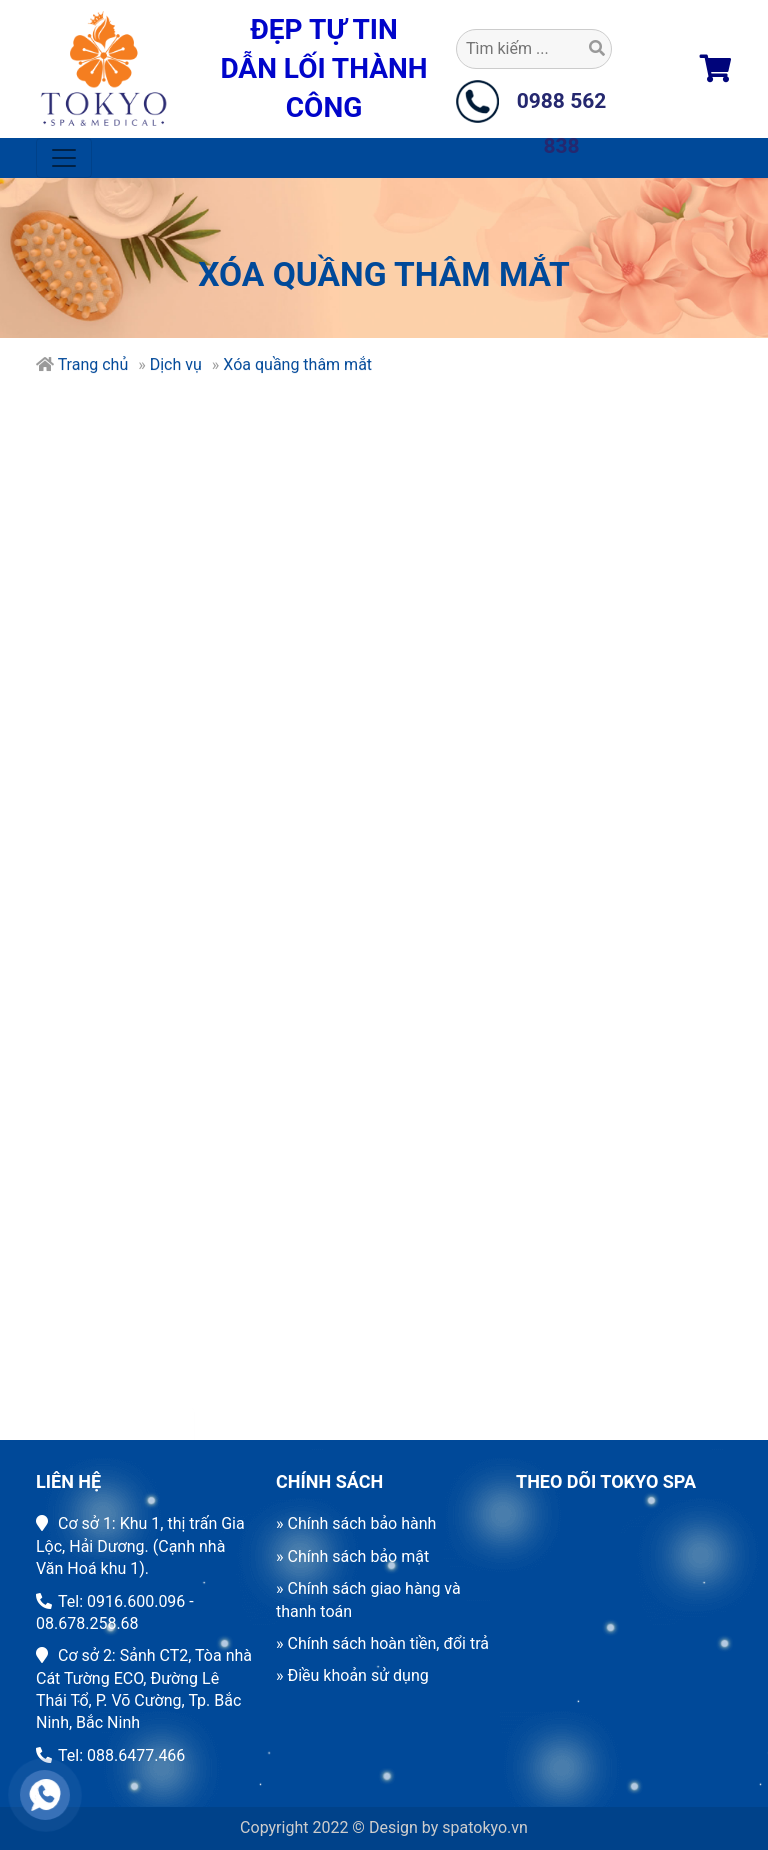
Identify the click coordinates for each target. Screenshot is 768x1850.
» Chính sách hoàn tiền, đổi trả (382, 1643)
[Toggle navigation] (64, 158)
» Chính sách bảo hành (356, 1523)
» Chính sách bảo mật (352, 1556)
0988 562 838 (562, 106)
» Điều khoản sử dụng (352, 1675)
